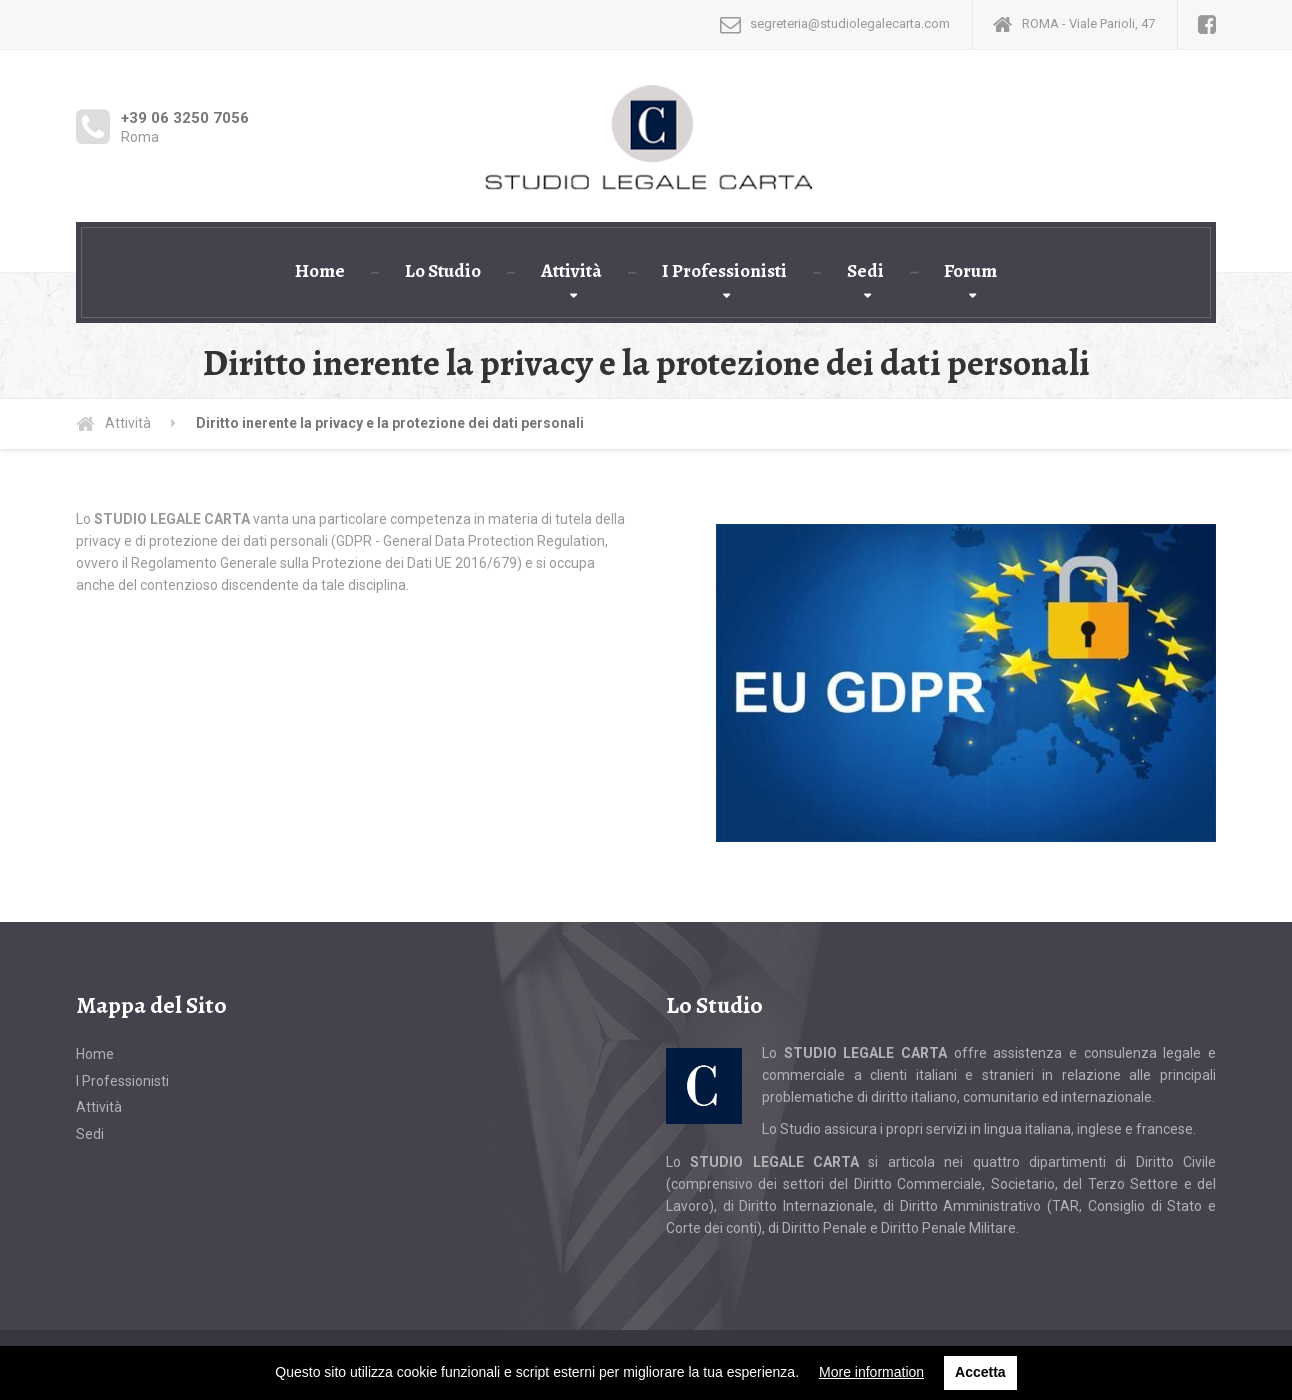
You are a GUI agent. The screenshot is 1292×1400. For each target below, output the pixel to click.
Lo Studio (443, 271)
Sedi (865, 271)
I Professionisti (724, 271)
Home (320, 271)
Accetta (980, 1372)
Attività (571, 271)
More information (871, 1372)
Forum (970, 271)
